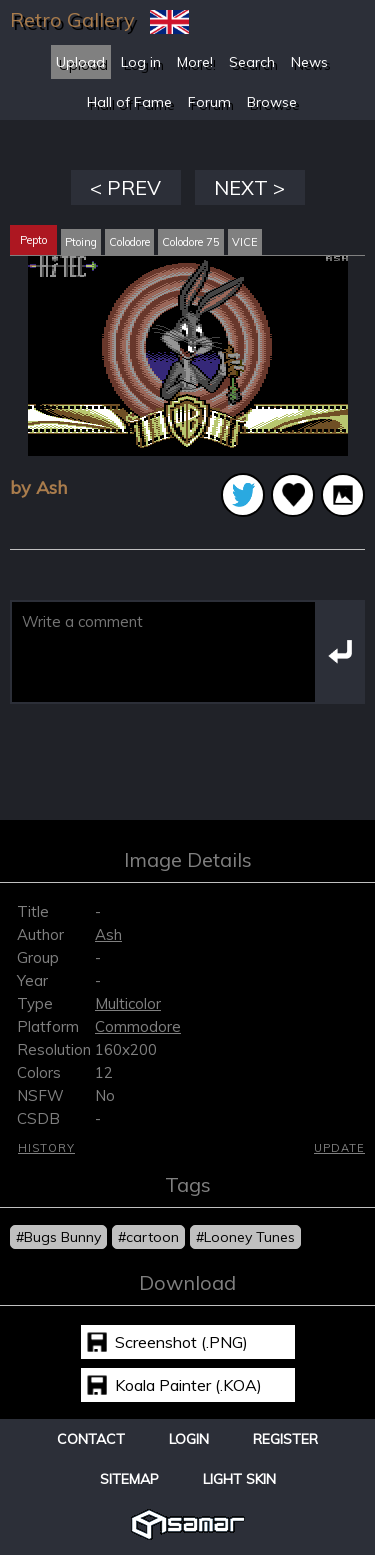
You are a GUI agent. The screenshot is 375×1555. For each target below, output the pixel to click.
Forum (209, 102)
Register (285, 1439)
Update (339, 1148)
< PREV (125, 187)
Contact (91, 1439)
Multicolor (128, 1003)
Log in (141, 62)
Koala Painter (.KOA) (188, 1385)
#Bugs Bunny (58, 1237)
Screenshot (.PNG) (181, 1342)
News (309, 62)
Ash (108, 934)
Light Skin (239, 1479)
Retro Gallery (72, 19)
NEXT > (249, 187)
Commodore (138, 1026)
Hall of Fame (129, 102)
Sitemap (129, 1479)
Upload (80, 62)
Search (252, 62)
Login (189, 1439)
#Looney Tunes (245, 1237)
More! (195, 62)
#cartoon (148, 1237)
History (46, 1148)
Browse (272, 102)
